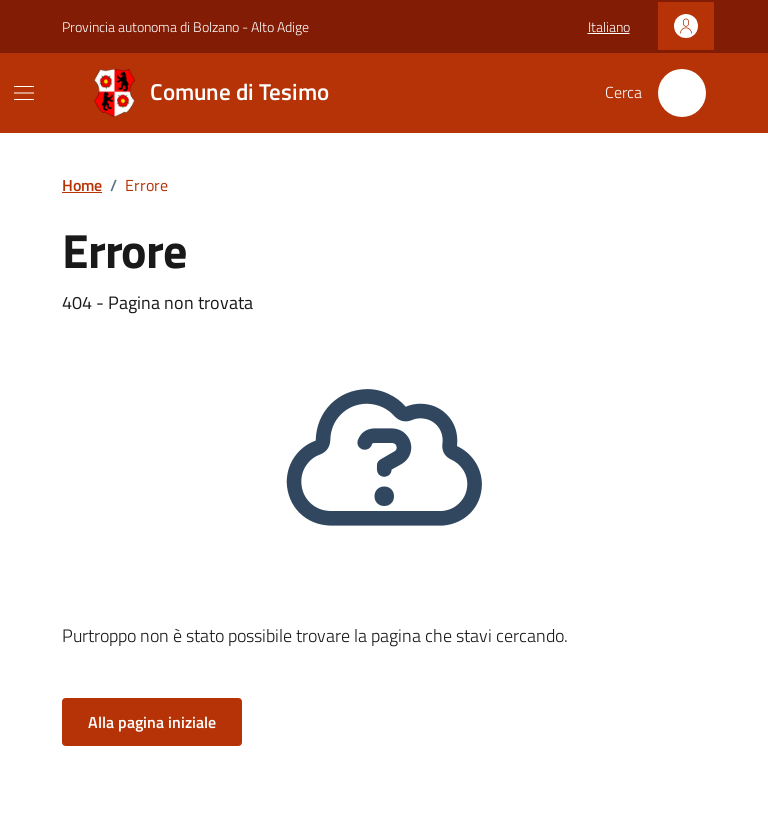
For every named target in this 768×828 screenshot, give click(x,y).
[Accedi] (686, 26)
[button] (609, 27)
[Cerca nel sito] (682, 93)
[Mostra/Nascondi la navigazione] (24, 93)
